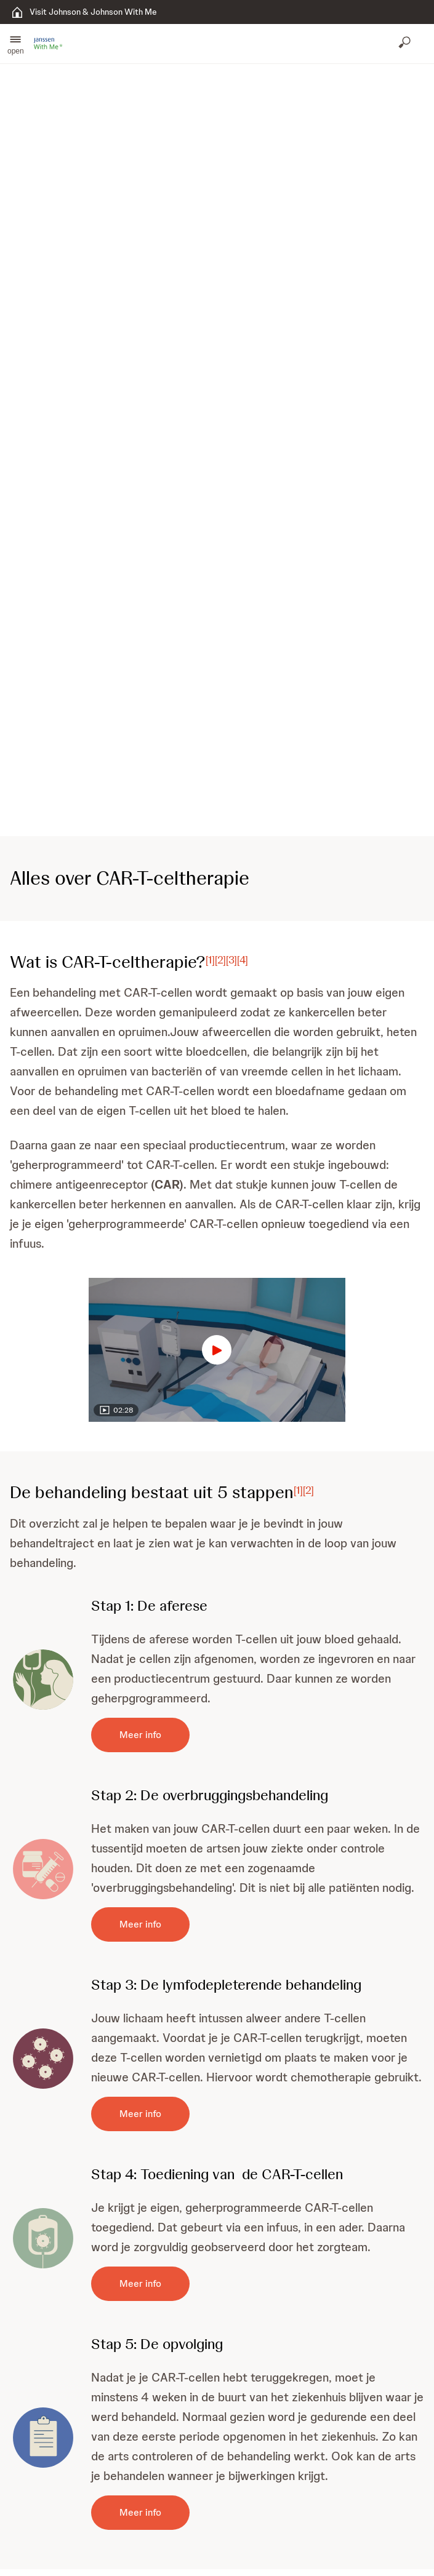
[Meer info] (140, 1735)
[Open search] (406, 44)
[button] (15, 43)
